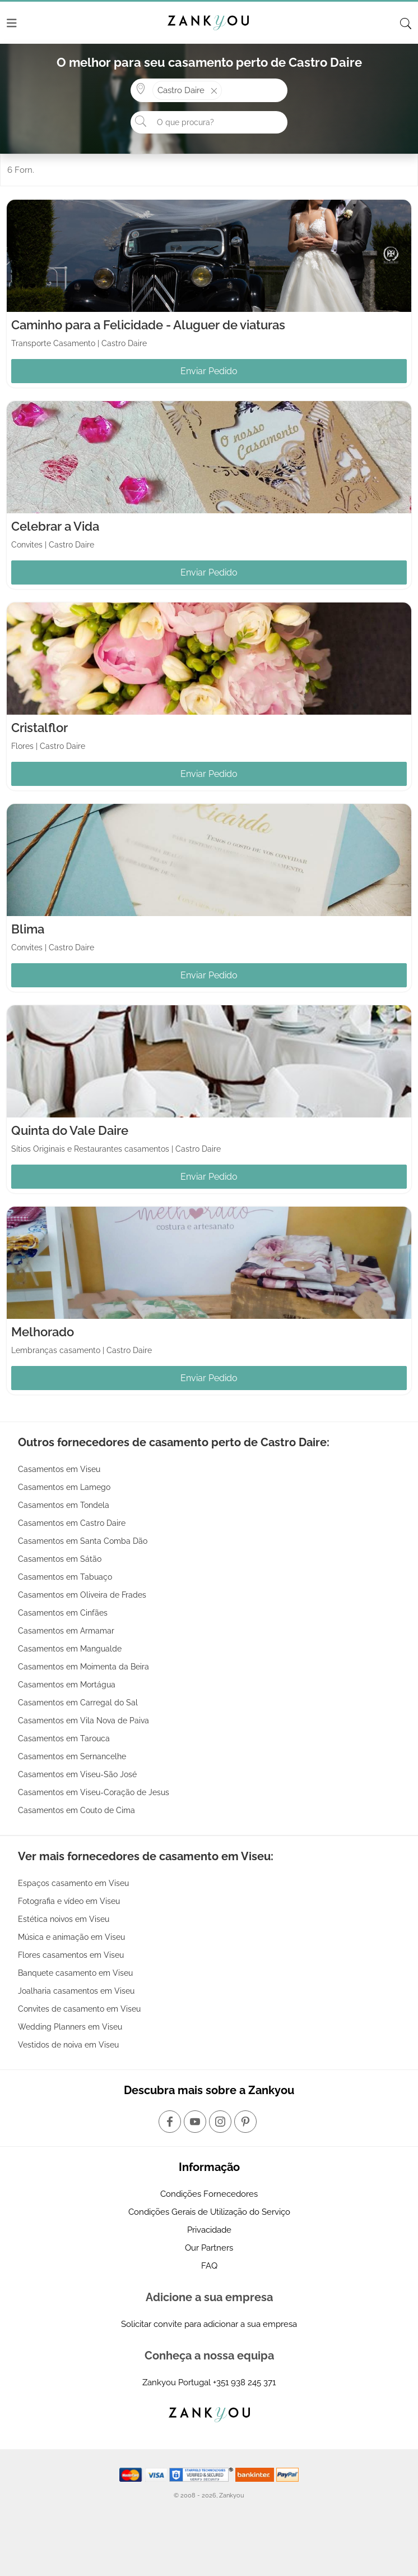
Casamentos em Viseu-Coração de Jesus (93, 1792)
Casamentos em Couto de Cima (76, 1810)
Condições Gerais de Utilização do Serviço (209, 2212)
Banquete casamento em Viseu (75, 1972)
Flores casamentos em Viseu (71, 1955)
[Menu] (12, 23)
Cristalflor (39, 727)
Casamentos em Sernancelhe (72, 1756)
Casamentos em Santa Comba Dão (82, 1541)
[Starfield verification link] (202, 2474)
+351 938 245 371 (244, 2382)
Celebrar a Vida (55, 526)
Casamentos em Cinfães (63, 1612)
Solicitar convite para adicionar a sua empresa (209, 2324)
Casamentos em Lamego (64, 1487)
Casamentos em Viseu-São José (77, 1774)
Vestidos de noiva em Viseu (68, 2044)
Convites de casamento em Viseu (79, 2008)
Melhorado (42, 1331)
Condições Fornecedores (209, 2194)
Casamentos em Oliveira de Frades (82, 1594)
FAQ (209, 2266)
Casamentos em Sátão (59, 1558)
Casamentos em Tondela (63, 1505)
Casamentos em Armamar (66, 1630)
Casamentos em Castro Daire (72, 1523)
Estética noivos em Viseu (63, 1919)
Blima (27, 929)
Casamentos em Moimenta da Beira (83, 1666)
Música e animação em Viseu (71, 1937)
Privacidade (209, 2230)
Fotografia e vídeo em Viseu (69, 1901)
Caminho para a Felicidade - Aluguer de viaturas (148, 325)
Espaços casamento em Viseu (73, 1883)
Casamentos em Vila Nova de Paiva (83, 1720)
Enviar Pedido (209, 371)
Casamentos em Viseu (59, 1469)
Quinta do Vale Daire (69, 1130)
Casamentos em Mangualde (70, 1648)
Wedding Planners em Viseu (70, 2026)
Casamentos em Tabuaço (65, 1576)
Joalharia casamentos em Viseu (76, 1990)
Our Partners (209, 2248)
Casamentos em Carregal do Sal (78, 1702)
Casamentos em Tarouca (64, 1738)
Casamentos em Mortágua (66, 1684)
